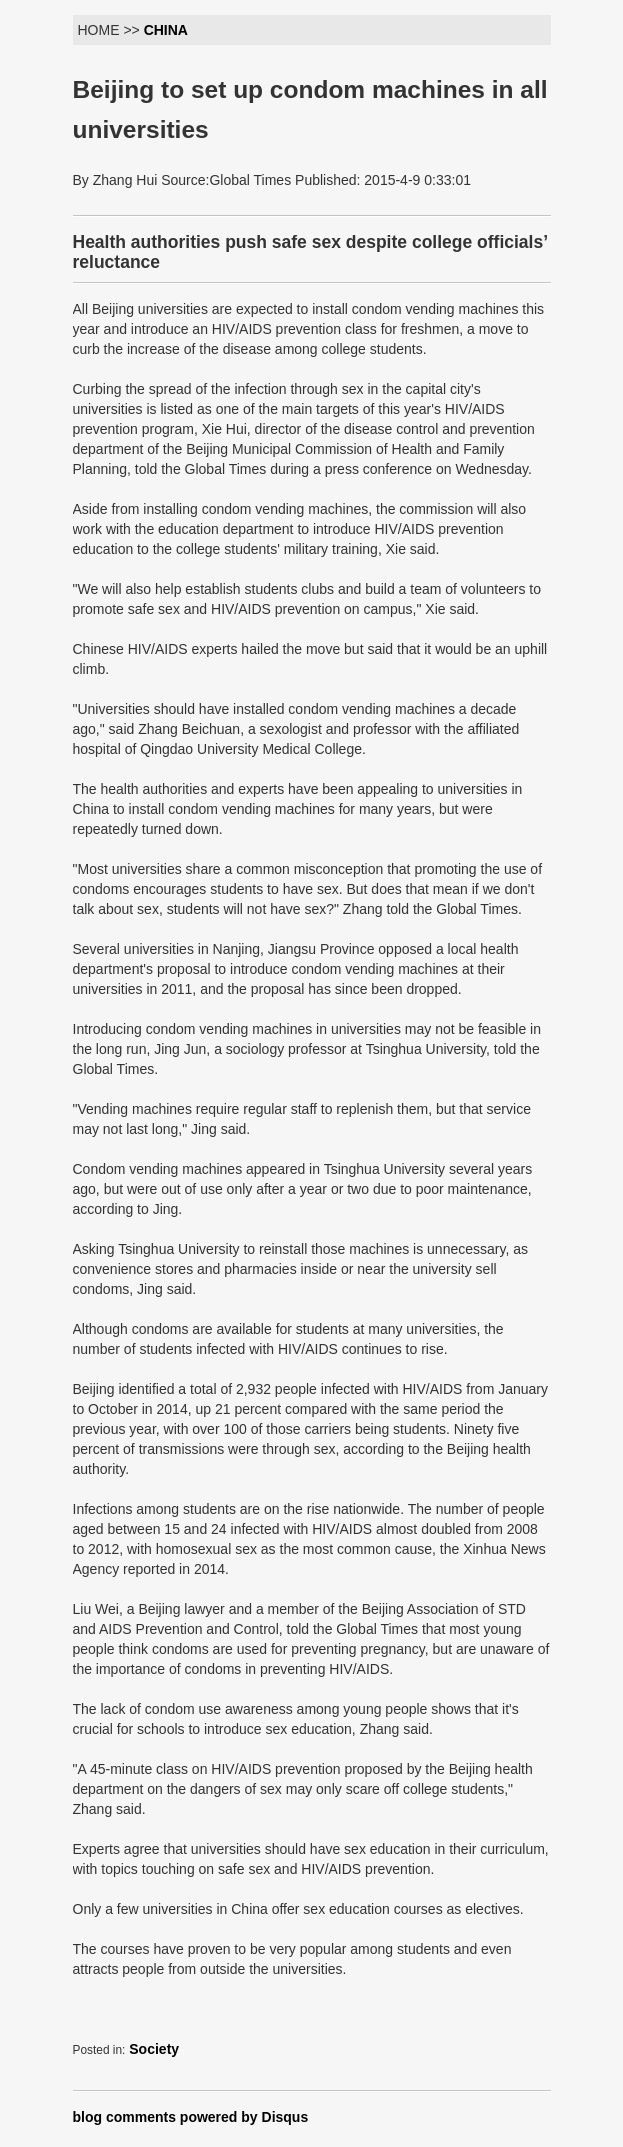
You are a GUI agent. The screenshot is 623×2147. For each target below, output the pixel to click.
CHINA (166, 30)
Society (154, 2049)
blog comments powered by (191, 2117)
